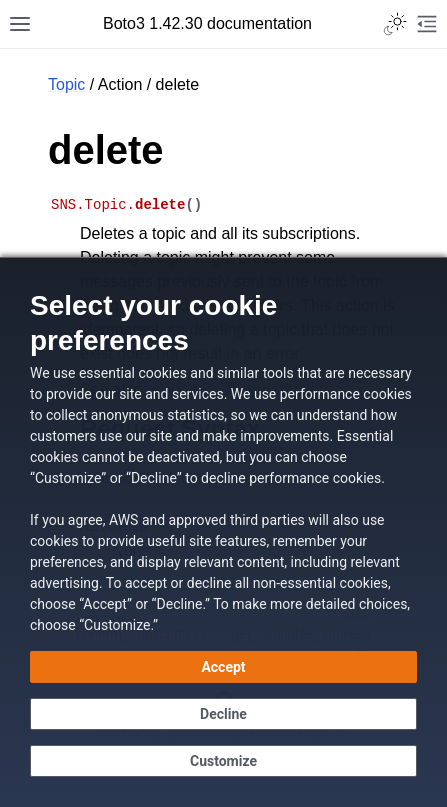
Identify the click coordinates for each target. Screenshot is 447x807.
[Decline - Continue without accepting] (223, 714)
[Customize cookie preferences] (223, 761)
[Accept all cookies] (223, 667)
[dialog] (223, 532)
